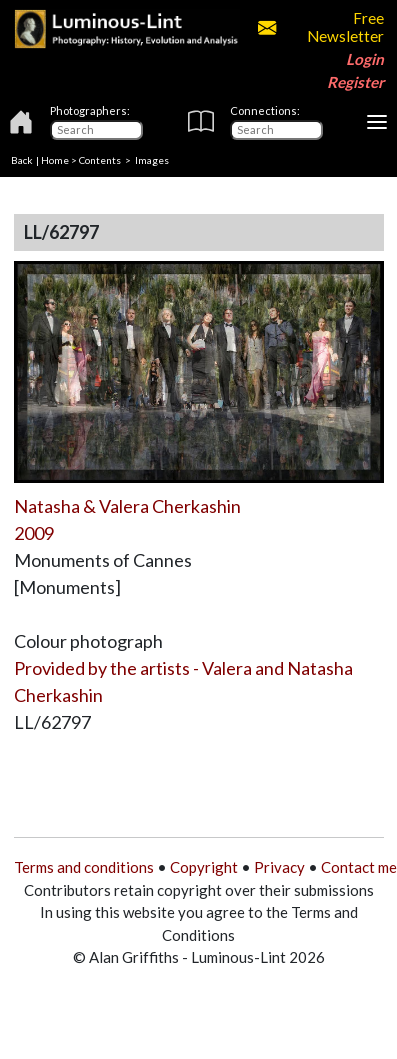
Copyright (204, 867)
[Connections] (276, 130)
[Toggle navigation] (377, 122)
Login (365, 59)
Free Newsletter (321, 27)
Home (55, 160)
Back (22, 160)
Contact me (359, 867)
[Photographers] (96, 130)
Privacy (279, 867)
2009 (34, 533)
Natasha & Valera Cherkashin (127, 506)
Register (355, 82)
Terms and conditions (84, 867)
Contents (100, 160)
